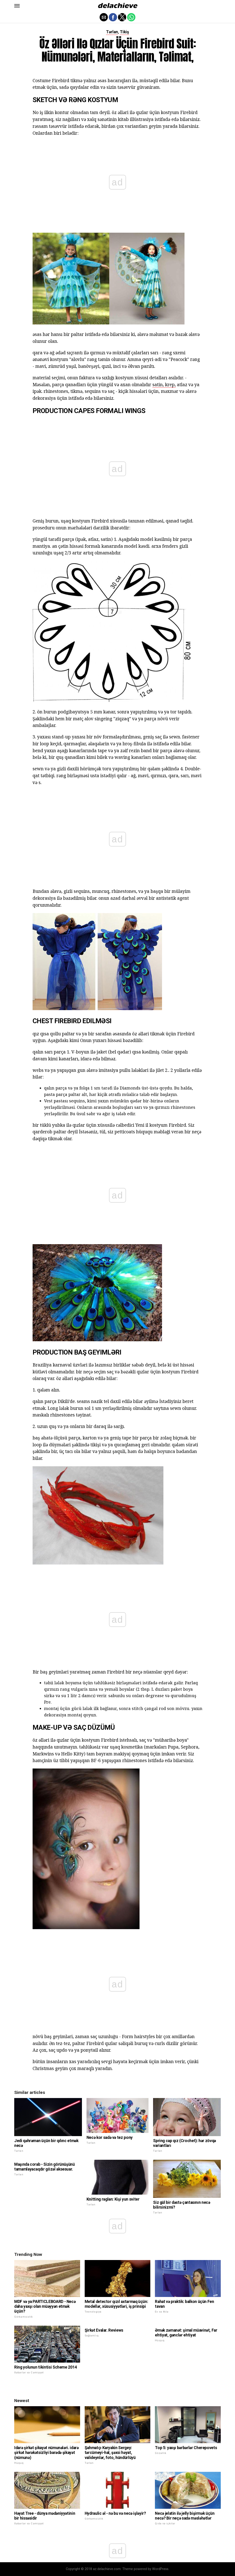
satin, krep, (164, 384)
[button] (17, 5)
